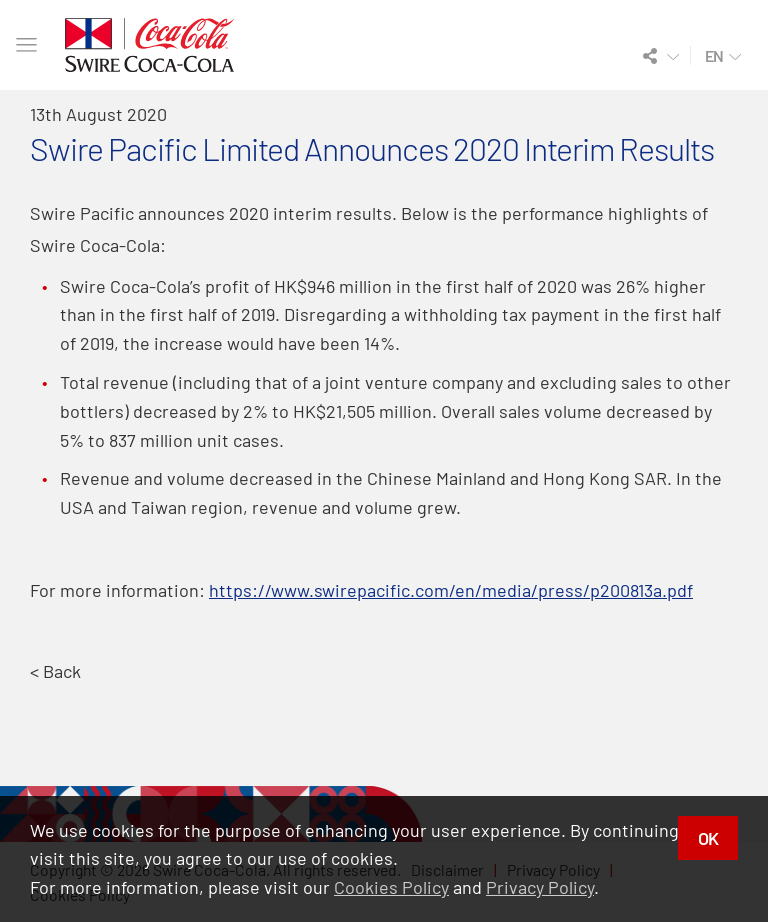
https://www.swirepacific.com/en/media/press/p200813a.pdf (451, 590)
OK (708, 838)
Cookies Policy (391, 887)
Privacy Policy (540, 887)
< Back (55, 671)
